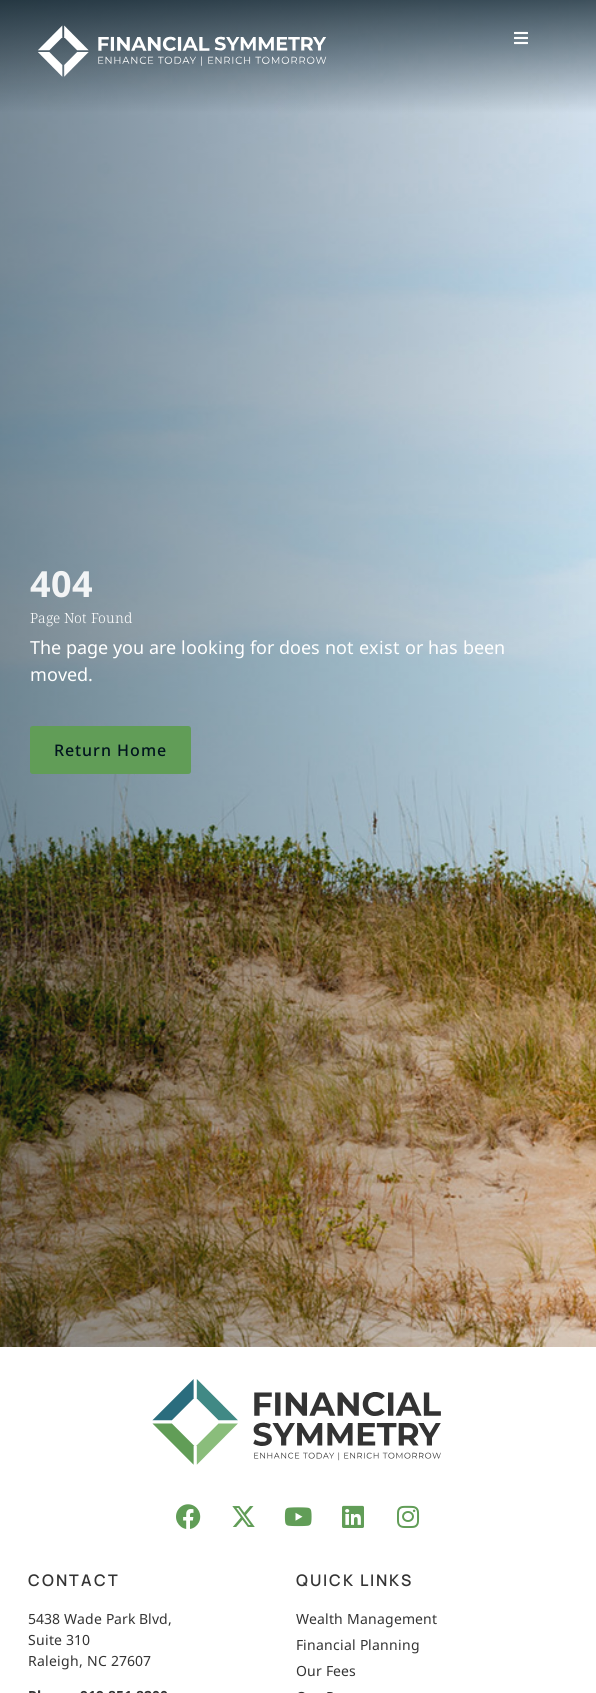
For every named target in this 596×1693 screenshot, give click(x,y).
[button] (520, 37)
